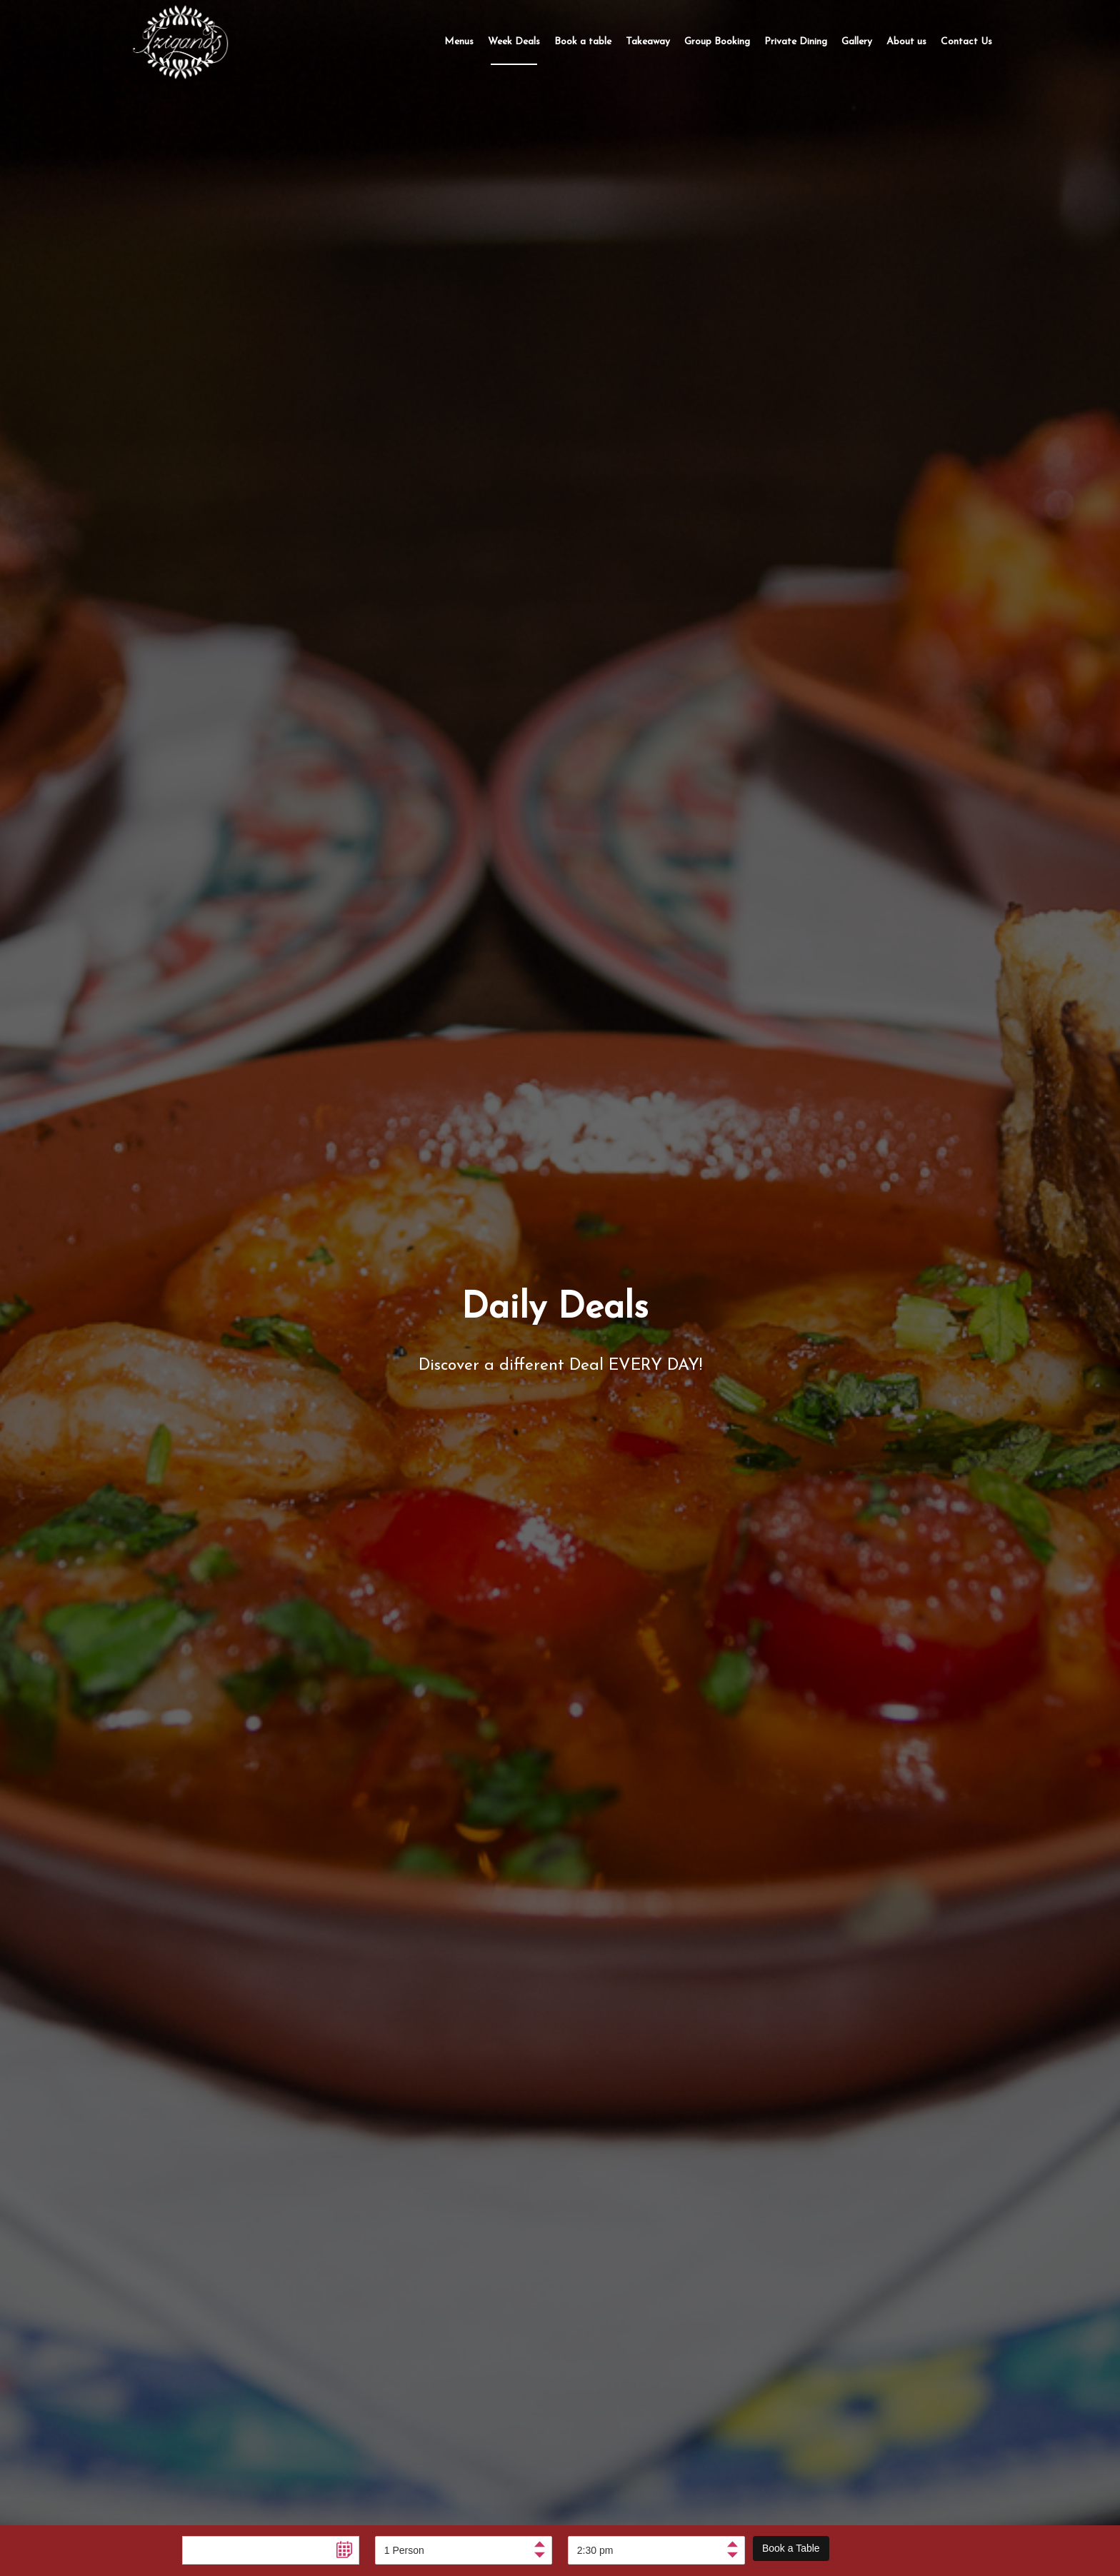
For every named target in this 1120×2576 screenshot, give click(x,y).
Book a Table (791, 2548)
